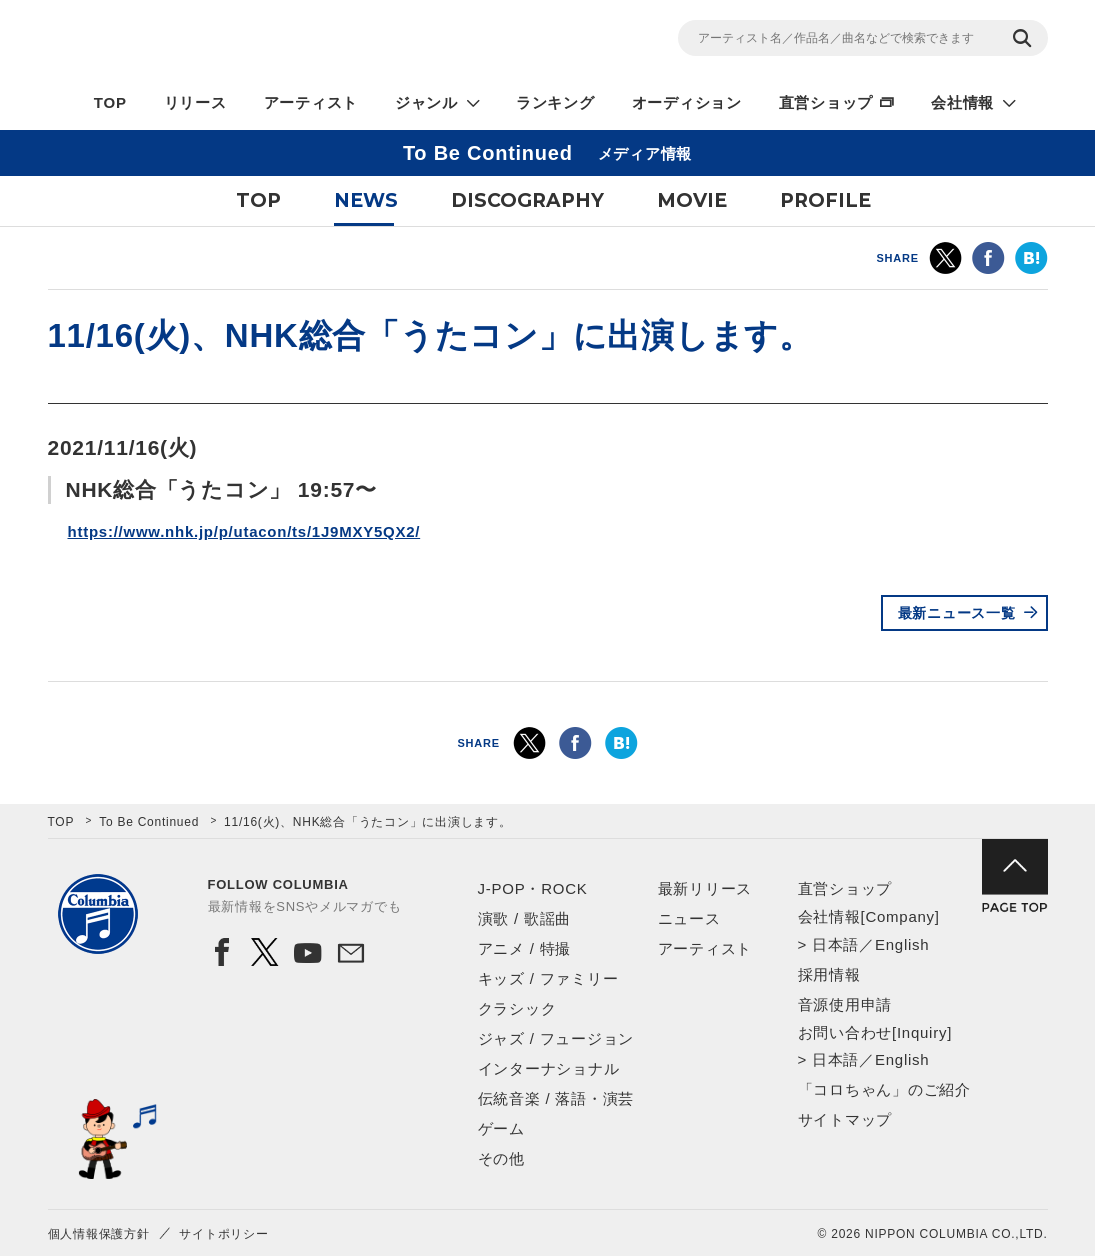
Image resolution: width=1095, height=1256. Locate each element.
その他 (501, 1158)
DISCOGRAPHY (527, 200)
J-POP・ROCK (533, 888)
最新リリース (705, 888)
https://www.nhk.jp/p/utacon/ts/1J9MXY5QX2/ (244, 531)
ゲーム (501, 1128)
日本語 (835, 944)
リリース (195, 102)
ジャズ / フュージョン (556, 1038)
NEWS (366, 200)
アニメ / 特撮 (525, 948)
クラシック (517, 1008)
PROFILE (825, 200)
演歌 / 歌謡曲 (525, 918)
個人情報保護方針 (99, 1234)
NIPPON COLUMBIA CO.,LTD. (228, 41)
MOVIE (692, 200)
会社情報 (962, 102)
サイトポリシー (223, 1234)
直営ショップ (826, 102)
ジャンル (426, 102)
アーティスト (311, 102)
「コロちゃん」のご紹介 (884, 1089)
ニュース (689, 918)
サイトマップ (845, 1119)
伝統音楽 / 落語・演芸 (556, 1098)
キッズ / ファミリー (548, 978)
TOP (110, 102)
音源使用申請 (845, 1004)
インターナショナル (549, 1068)
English (902, 944)
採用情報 (829, 974)
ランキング (555, 102)
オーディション (687, 102)
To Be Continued (149, 822)
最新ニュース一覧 (957, 613)
